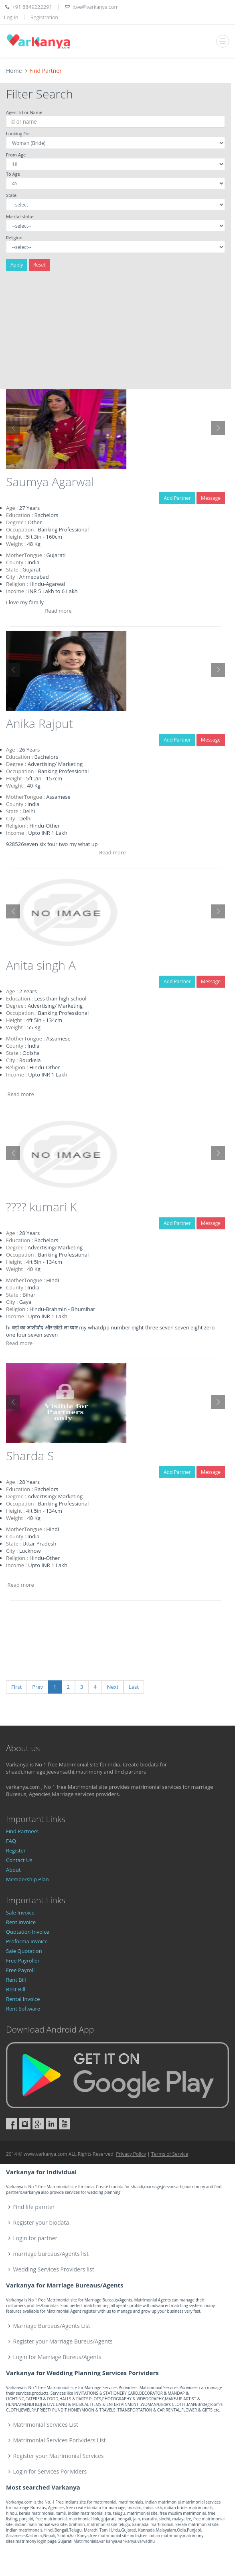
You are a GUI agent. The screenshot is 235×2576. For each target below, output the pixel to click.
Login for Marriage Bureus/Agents (57, 2357)
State (11, 195)
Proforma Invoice (27, 1941)
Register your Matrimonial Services (58, 2456)
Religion (14, 238)
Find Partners (22, 1831)
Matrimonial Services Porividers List (59, 2440)
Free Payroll (20, 1970)
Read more (58, 610)
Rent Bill (16, 1979)
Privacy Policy (131, 2154)
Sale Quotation (24, 1951)
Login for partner (35, 2238)
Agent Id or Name (24, 112)
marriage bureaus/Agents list (51, 2253)
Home (14, 70)
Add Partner (177, 498)
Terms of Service (169, 2154)
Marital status (20, 216)
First (16, 1686)
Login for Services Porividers (50, 2471)
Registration (44, 17)
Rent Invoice (21, 1922)
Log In (11, 17)
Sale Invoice (20, 1912)
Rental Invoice (23, 1999)
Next (113, 1686)
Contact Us (19, 1860)
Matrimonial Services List (45, 2424)
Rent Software (23, 2008)
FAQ (11, 1840)
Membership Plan (27, 1879)
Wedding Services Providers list (53, 2269)
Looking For (18, 133)
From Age (16, 155)
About (13, 1869)
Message (211, 498)
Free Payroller (23, 1960)
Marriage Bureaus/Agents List (51, 2325)
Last (134, 1686)
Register (16, 1850)
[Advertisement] (115, 333)
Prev (37, 1686)
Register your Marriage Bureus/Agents (63, 2341)
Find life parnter (34, 2207)
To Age (13, 174)
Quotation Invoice (27, 1931)
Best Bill (15, 1989)
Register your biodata (41, 2222)
